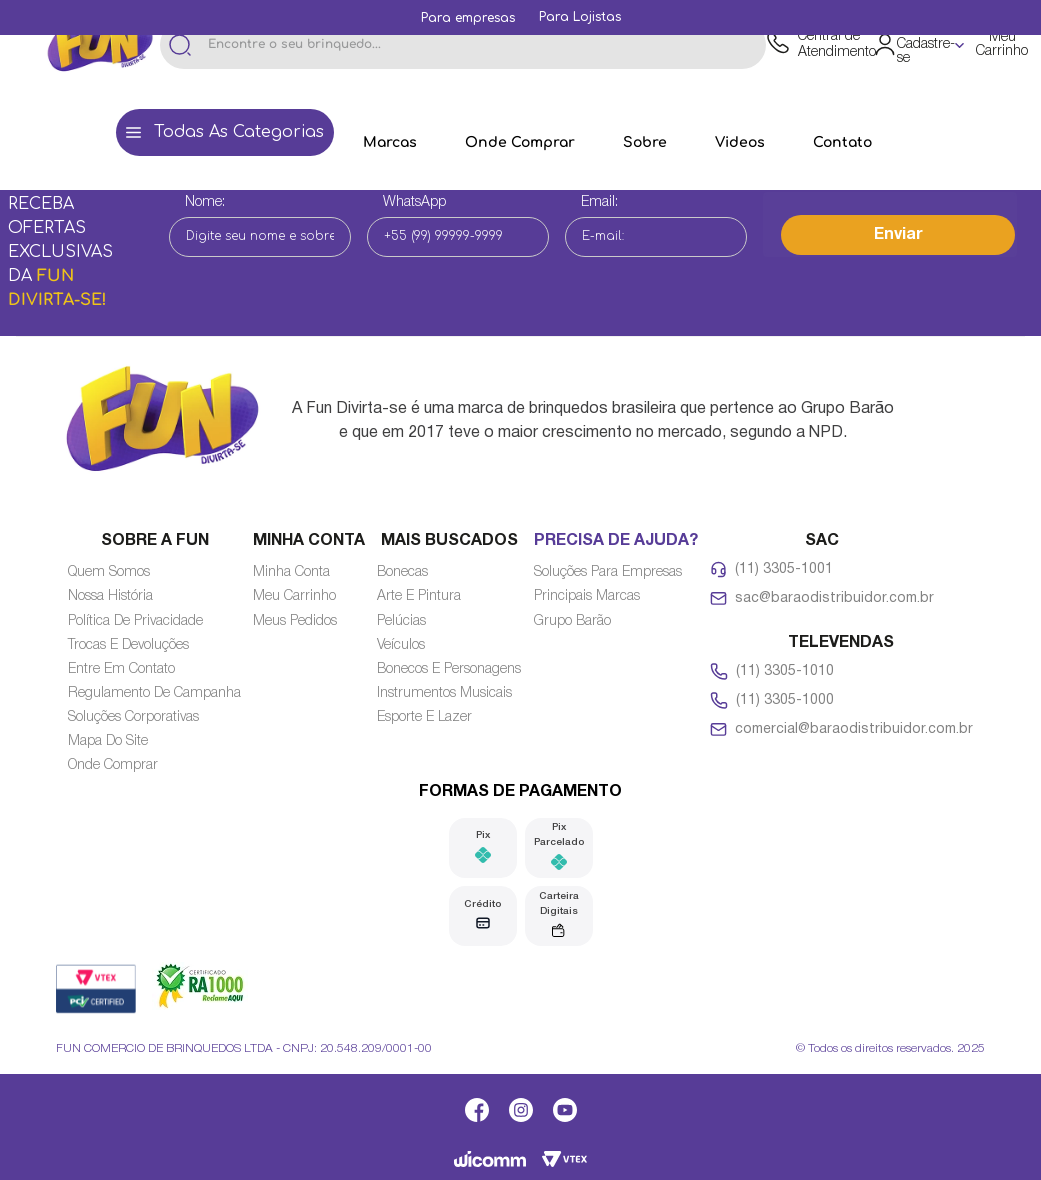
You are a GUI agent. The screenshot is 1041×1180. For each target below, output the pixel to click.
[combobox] (463, 45)
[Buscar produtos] (180, 45)
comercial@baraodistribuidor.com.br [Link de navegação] (854, 729)
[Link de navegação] (468, 18)
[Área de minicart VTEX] (998, 45)
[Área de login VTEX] (920, 45)
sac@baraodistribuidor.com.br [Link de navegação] (834, 598)
